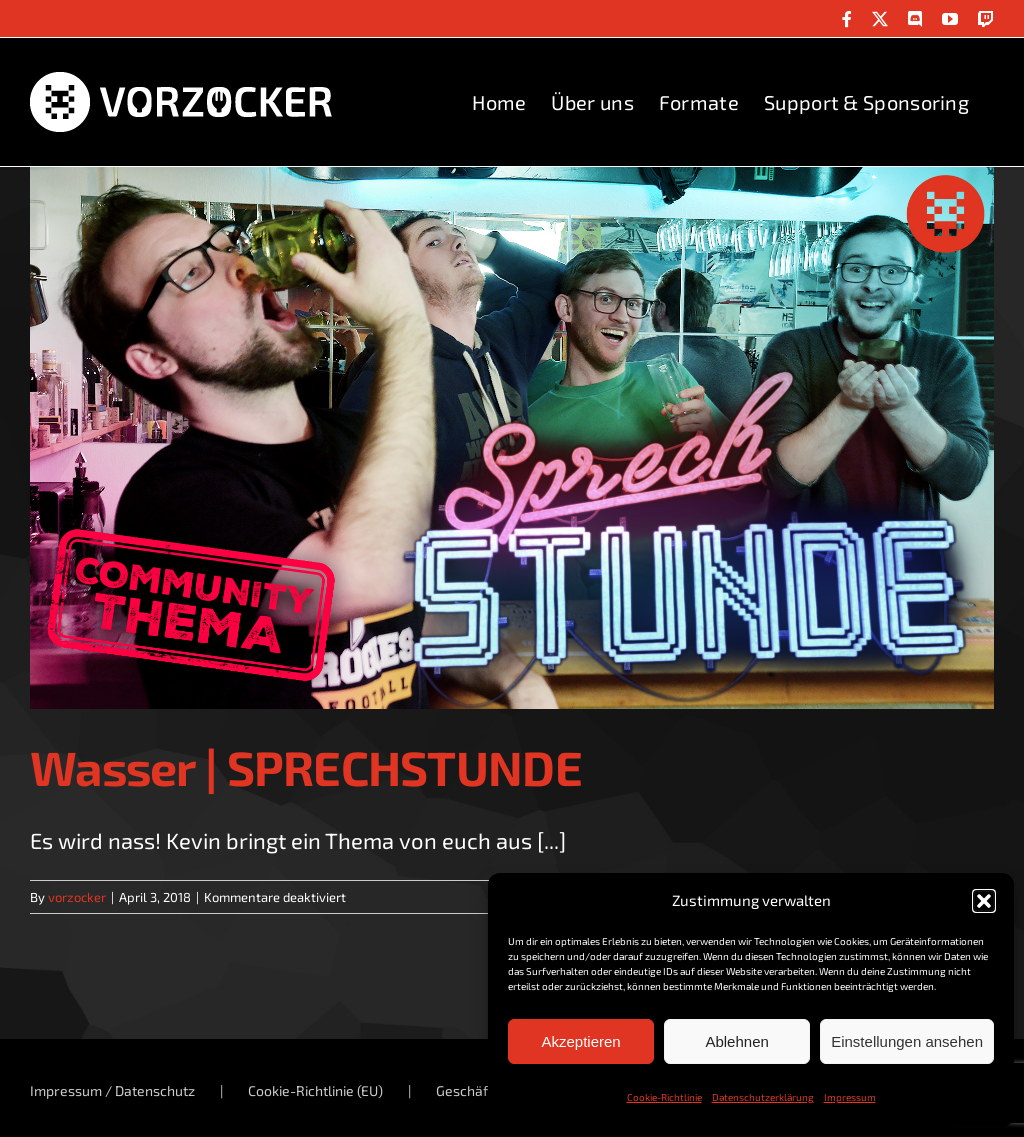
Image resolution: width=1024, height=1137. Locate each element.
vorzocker (77, 897)
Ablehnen (736, 1041)
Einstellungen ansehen (907, 1041)
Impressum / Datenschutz (112, 1090)
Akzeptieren (580, 1041)
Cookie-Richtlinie (664, 1097)
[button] (984, 901)
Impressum (850, 1097)
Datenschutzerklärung (763, 1097)
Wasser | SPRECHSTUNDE (306, 767)
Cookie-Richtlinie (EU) (315, 1090)
